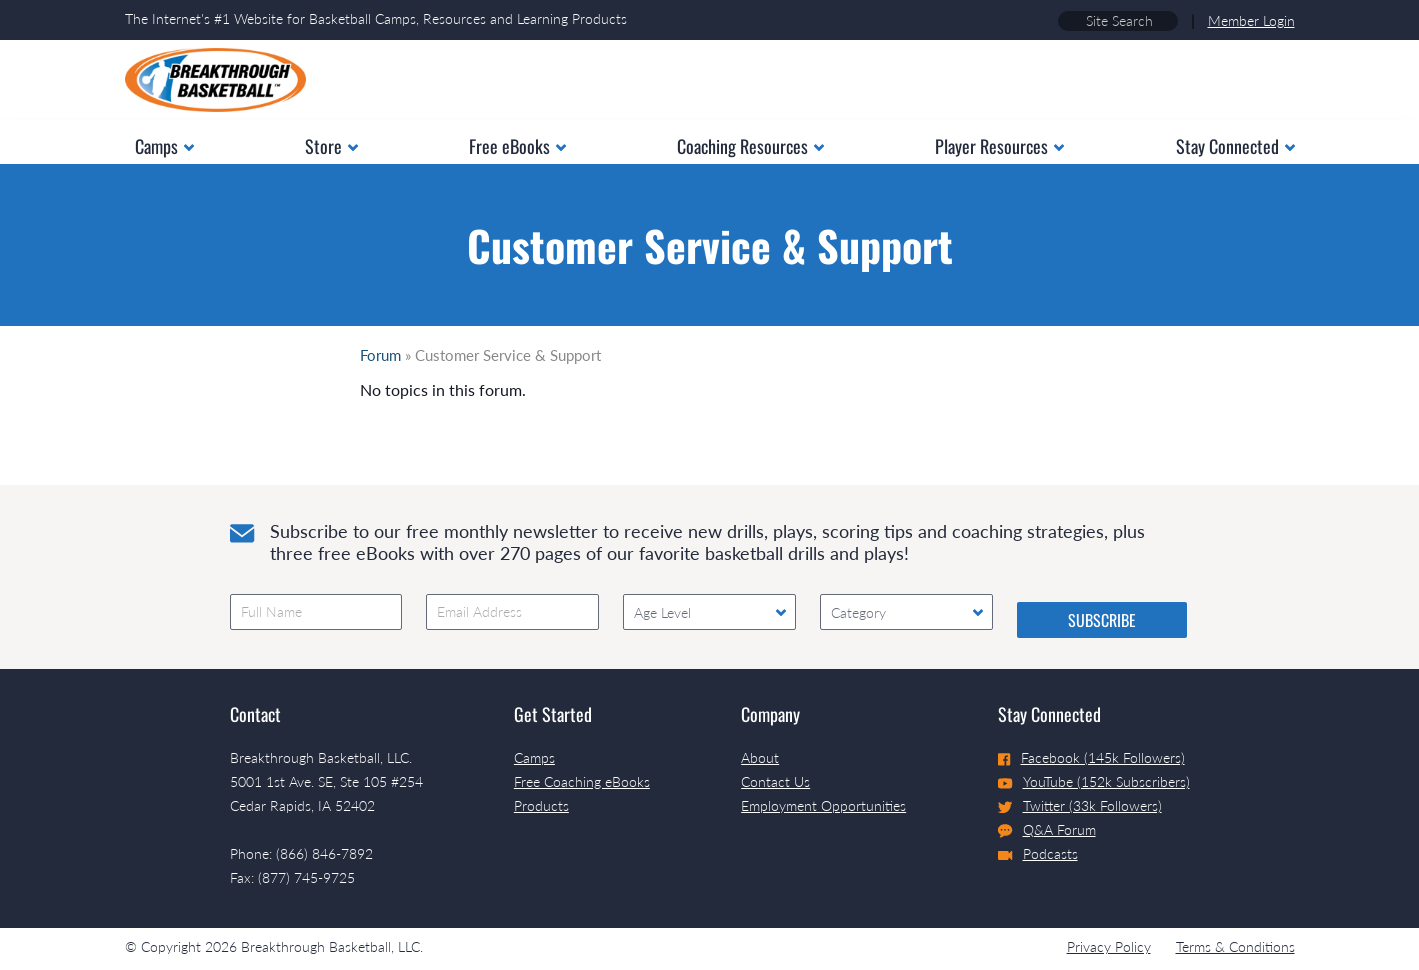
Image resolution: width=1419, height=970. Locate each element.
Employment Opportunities (823, 805)
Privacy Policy (1109, 946)
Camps (534, 757)
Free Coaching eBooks (582, 781)
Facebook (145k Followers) (1091, 757)
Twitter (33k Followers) (1080, 805)
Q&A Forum (1047, 830)
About (760, 757)
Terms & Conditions (1235, 946)
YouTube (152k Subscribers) (1094, 781)
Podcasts (1038, 853)
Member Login (1251, 20)
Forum (380, 355)
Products (541, 805)
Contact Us (775, 781)
